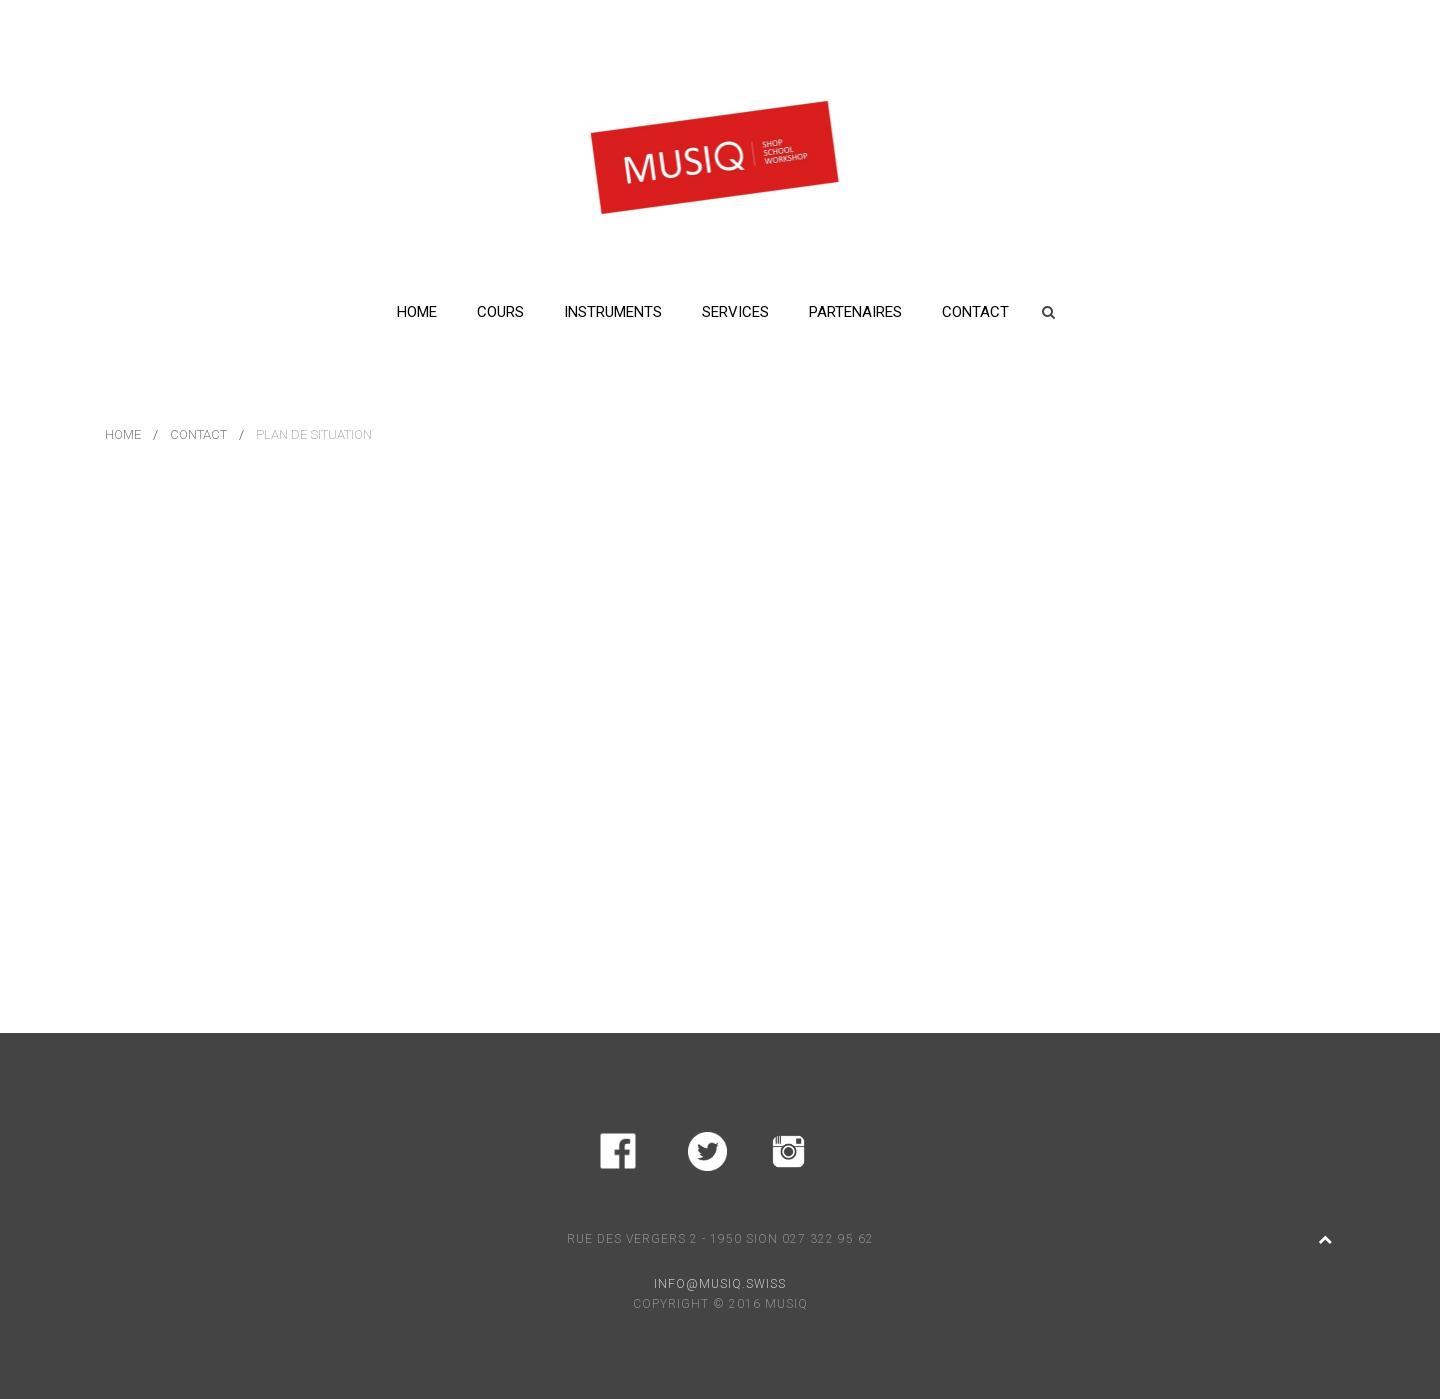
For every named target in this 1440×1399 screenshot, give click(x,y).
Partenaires (855, 312)
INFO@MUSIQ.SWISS (720, 1284)
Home (417, 312)
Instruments (613, 312)
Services (735, 312)
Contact (975, 312)
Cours (500, 312)
